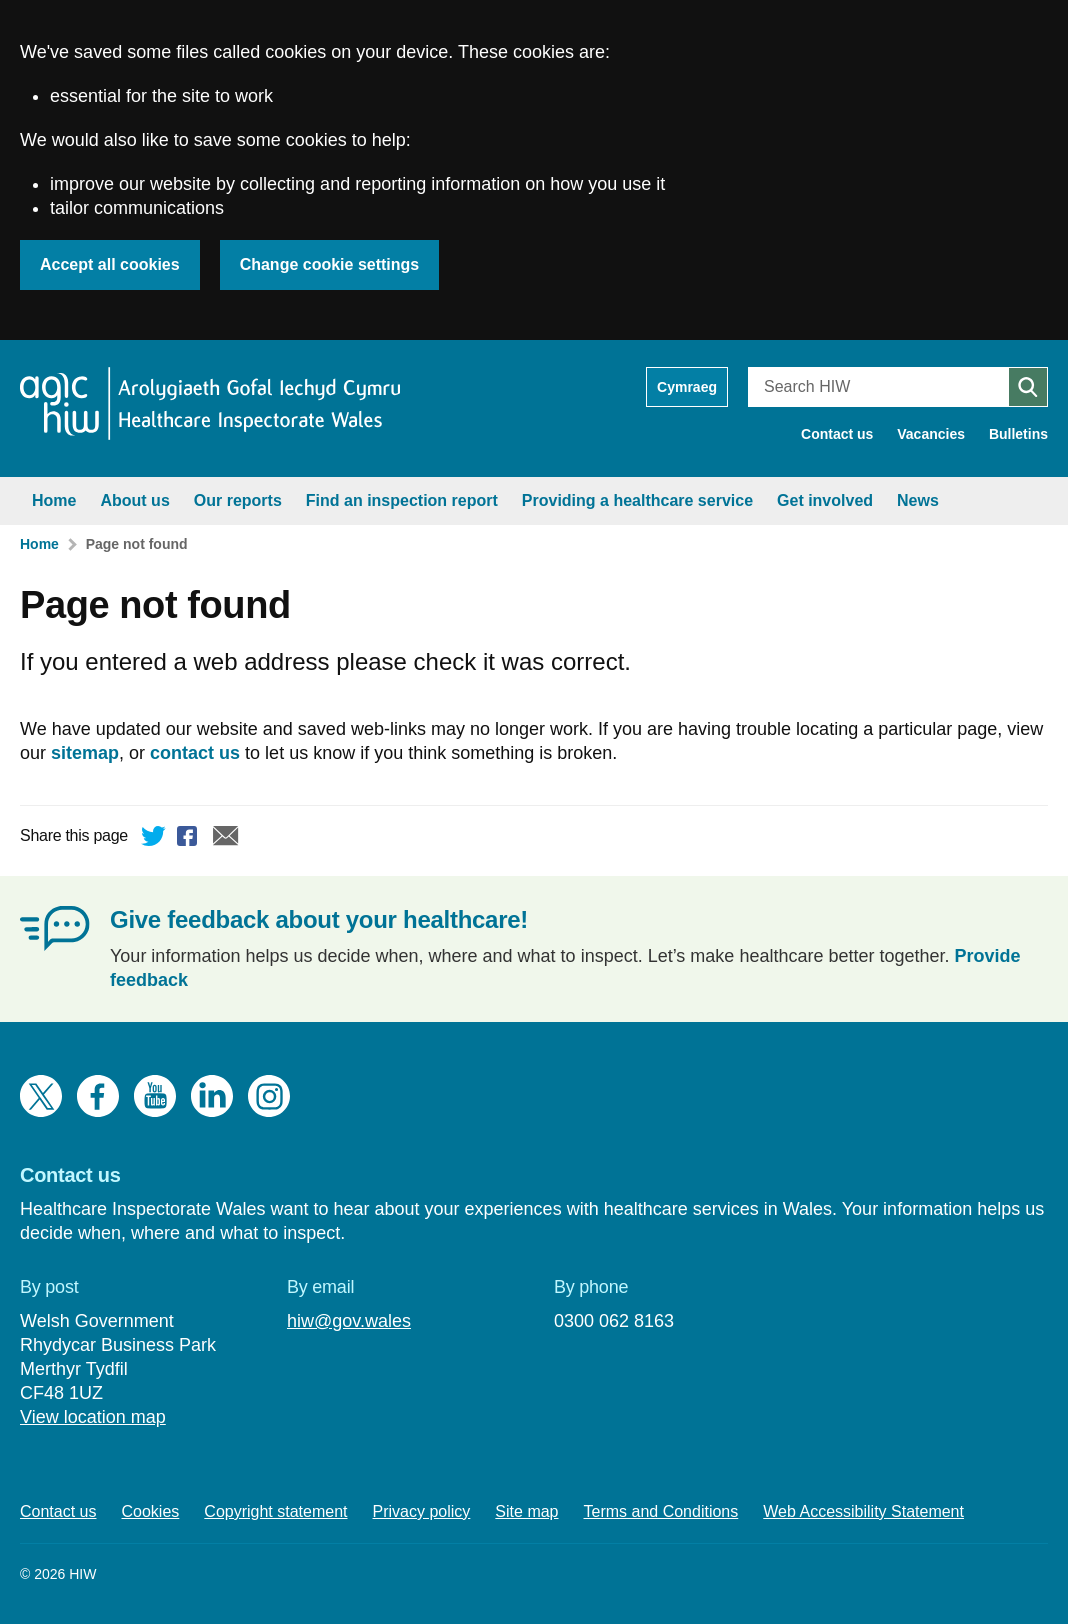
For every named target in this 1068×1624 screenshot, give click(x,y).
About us (134, 500)
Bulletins (1018, 434)
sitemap (85, 753)
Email (226, 839)
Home (54, 500)
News (918, 500)
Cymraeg (687, 387)
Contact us (837, 434)
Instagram (269, 1096)
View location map (93, 1417)
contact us (195, 753)
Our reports (238, 500)
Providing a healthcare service (637, 500)
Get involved (825, 500)
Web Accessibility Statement (863, 1511)
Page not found (137, 544)
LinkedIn (212, 1096)
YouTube (155, 1096)
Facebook (190, 839)
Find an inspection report (402, 500)
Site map (526, 1511)
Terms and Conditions (661, 1511)
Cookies (151, 1511)
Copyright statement (275, 1511)
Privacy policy (422, 1511)
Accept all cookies (110, 264)
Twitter (154, 839)
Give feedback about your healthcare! (319, 919)
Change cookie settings (330, 264)
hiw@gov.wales (349, 1321)
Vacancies (931, 434)
